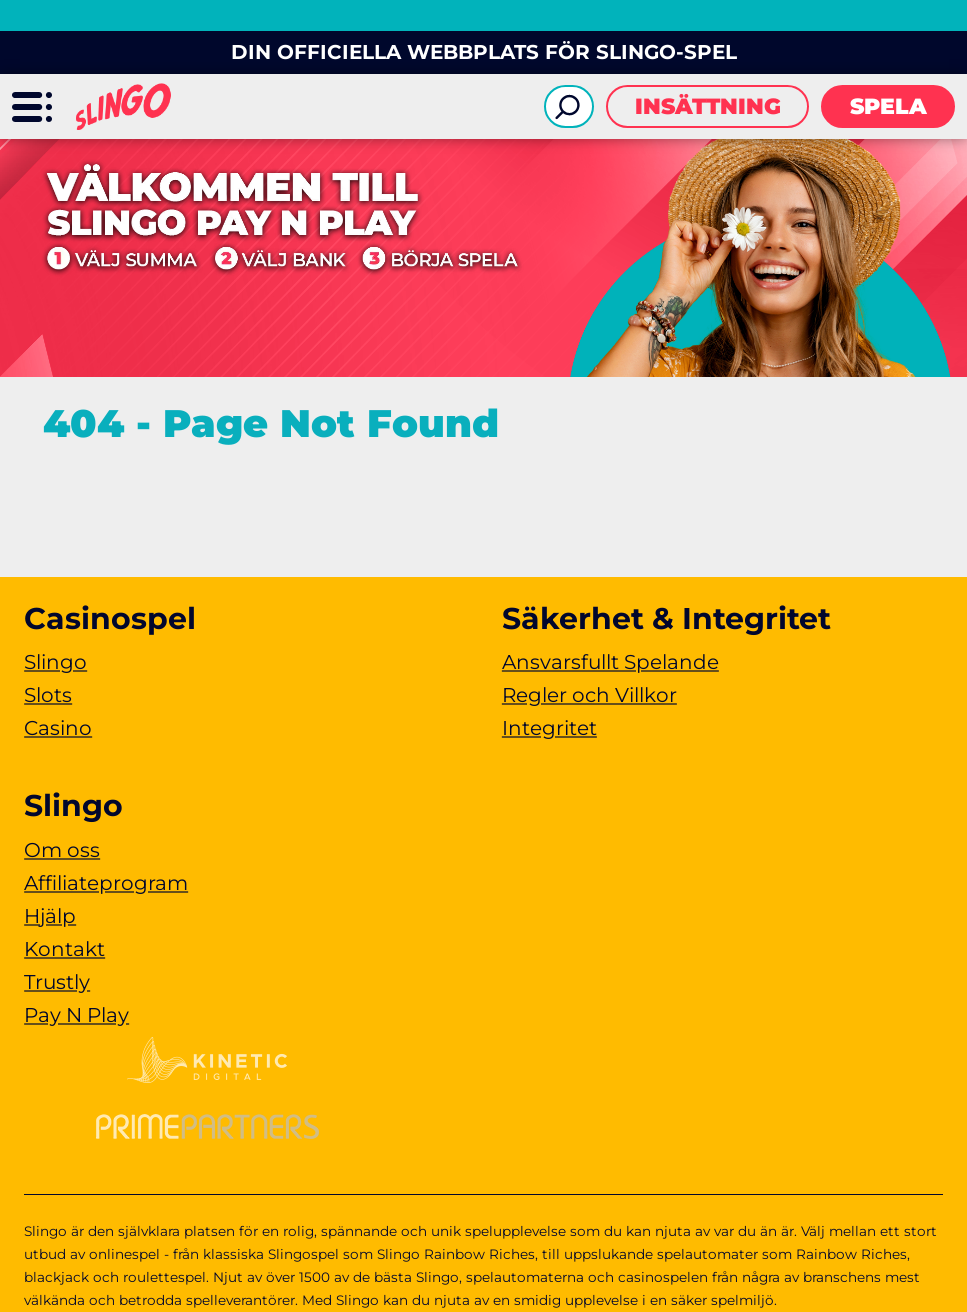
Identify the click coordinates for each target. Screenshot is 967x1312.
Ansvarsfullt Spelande (610, 662)
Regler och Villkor (589, 695)
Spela (888, 106)
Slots (48, 695)
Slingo (55, 662)
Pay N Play (76, 1015)
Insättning (708, 106)
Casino (58, 728)
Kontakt (64, 949)
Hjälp (50, 916)
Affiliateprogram (106, 883)
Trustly (57, 982)
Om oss (62, 850)
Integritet (549, 728)
